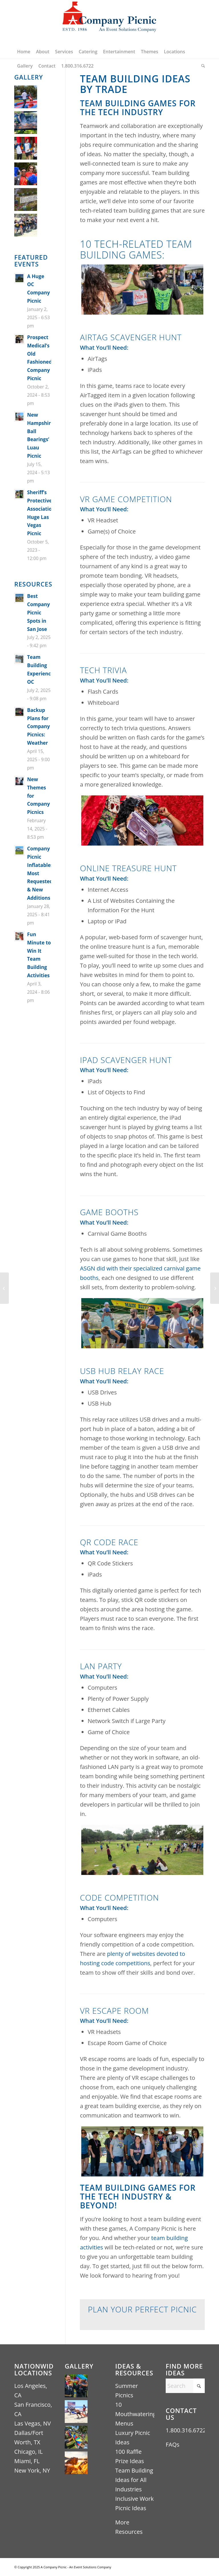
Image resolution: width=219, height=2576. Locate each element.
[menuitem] (23, 51)
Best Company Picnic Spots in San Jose (38, 612)
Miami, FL (27, 2461)
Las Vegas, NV (32, 2423)
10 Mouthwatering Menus (135, 2414)
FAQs (172, 2444)
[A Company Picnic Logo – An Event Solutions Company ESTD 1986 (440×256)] (109, 22)
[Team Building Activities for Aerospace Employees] (4, 1288)
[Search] (201, 66)
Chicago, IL (28, 2451)
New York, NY (32, 2470)
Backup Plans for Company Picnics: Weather (38, 726)
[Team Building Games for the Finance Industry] (214, 1288)
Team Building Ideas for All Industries (134, 2480)
